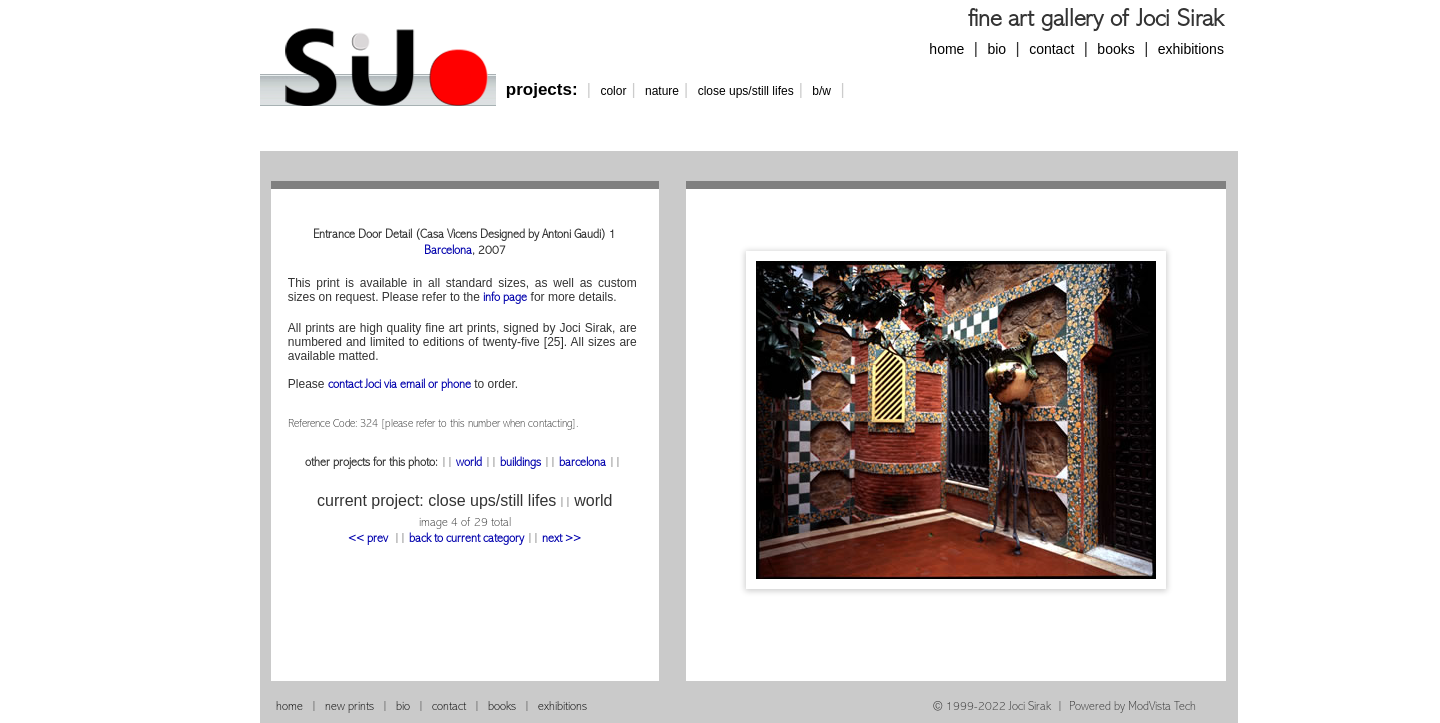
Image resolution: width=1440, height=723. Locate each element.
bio (996, 49)
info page (505, 298)
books (1115, 49)
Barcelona (448, 251)
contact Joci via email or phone (399, 385)
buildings (520, 463)
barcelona (582, 463)
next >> (561, 539)
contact (1051, 49)
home (946, 49)
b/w (821, 91)
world (469, 463)
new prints (349, 707)
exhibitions (1191, 49)
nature (662, 91)
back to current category (466, 539)
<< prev (369, 539)
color (613, 91)
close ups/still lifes (746, 91)
